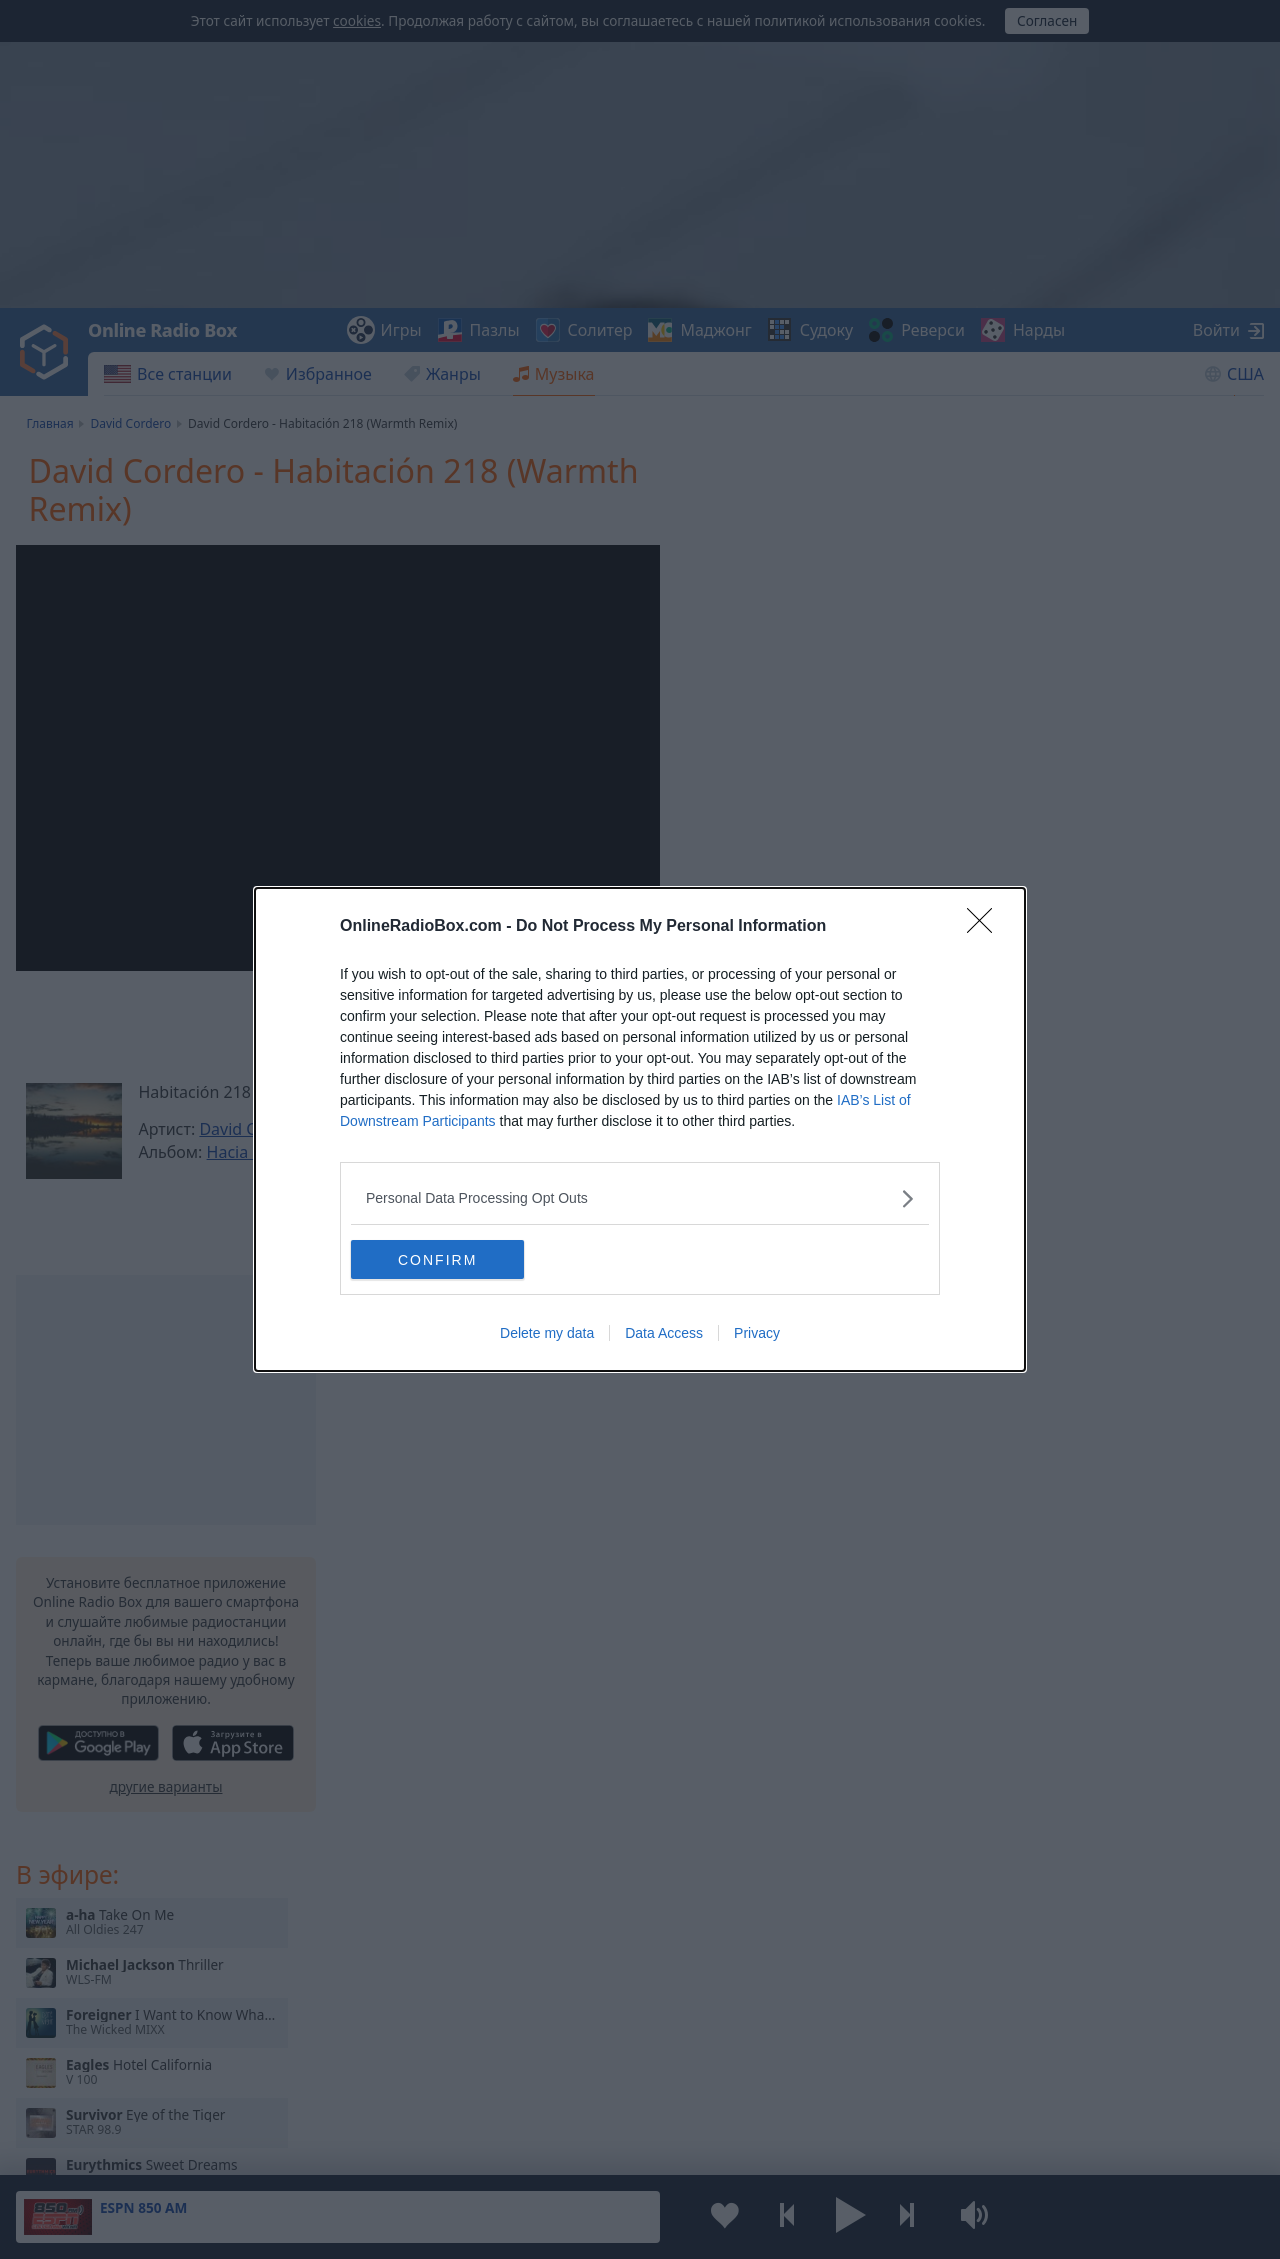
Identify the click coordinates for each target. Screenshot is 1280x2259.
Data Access (664, 1334)
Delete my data (547, 1334)
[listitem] (640, 1198)
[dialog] (640, 1130)
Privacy (757, 1334)
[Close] (986, 927)
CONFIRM (445, 1259)
